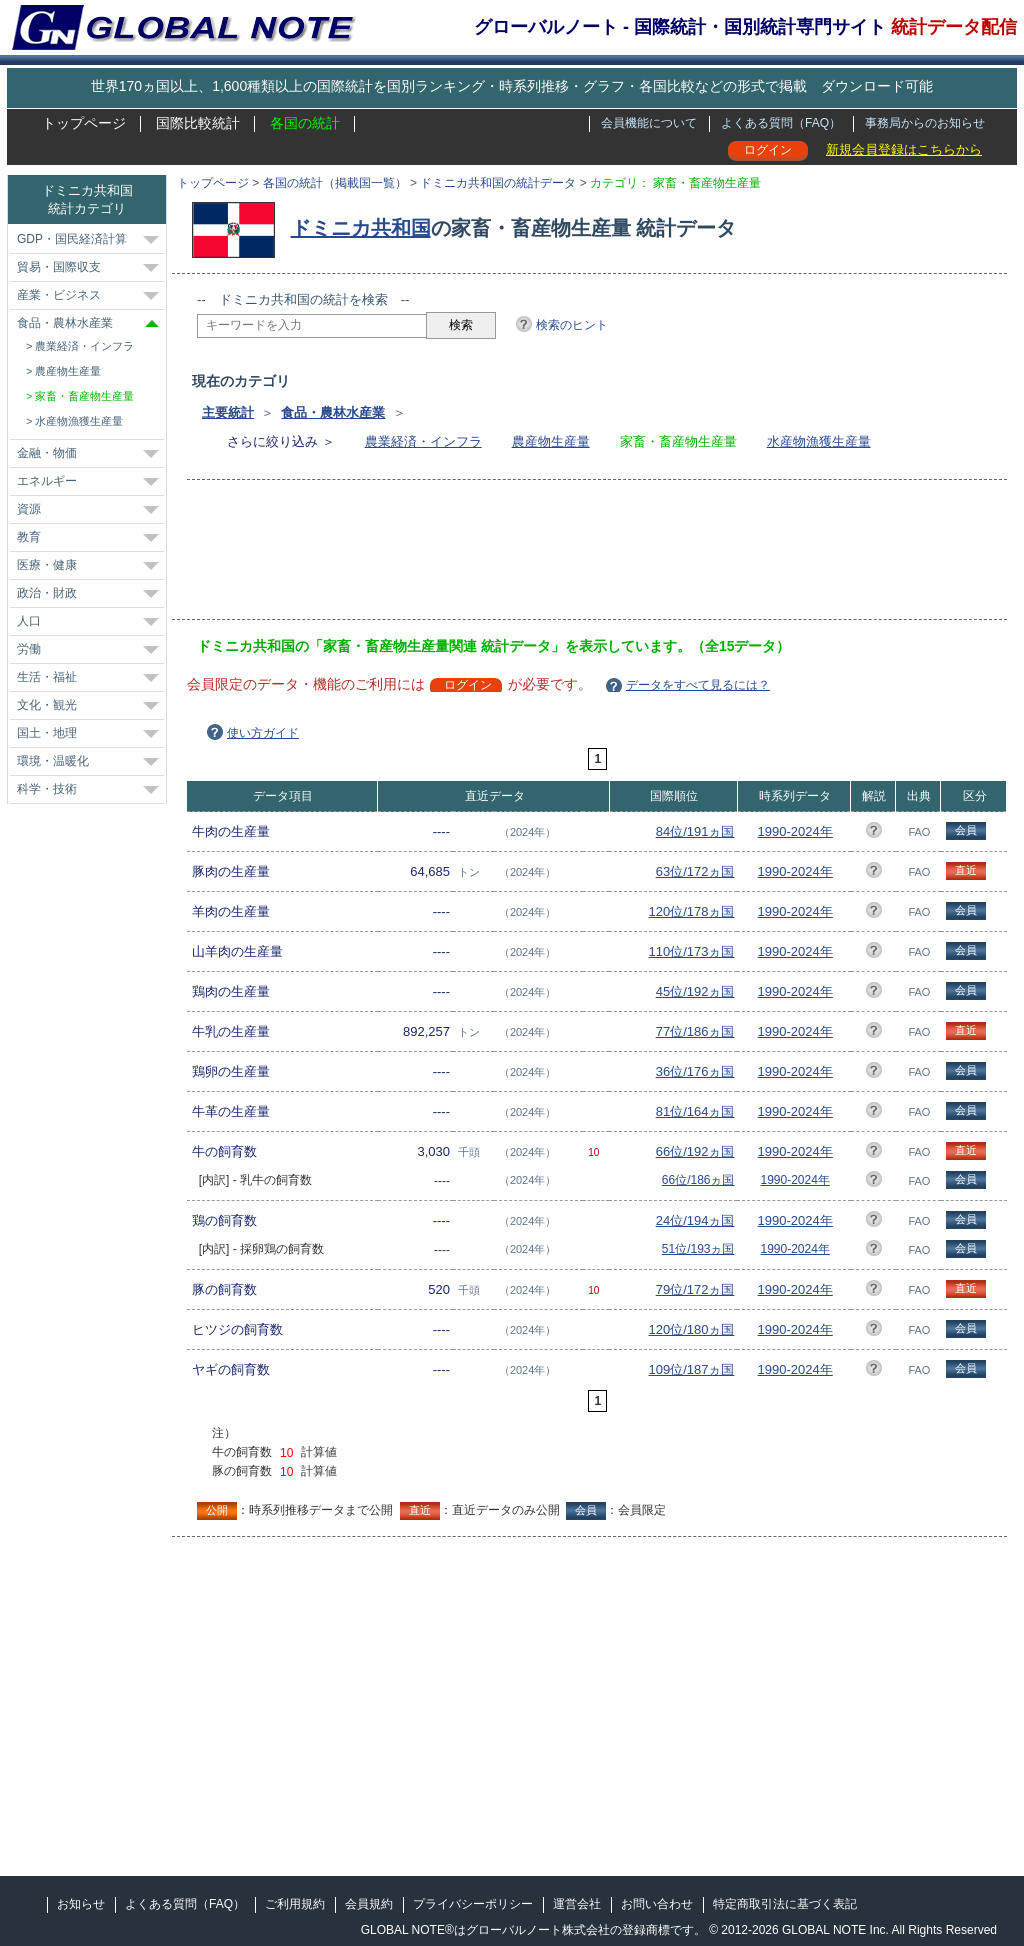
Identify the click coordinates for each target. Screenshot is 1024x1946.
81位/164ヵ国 (695, 1111)
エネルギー (47, 481)
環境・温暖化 (53, 761)
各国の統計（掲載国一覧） (335, 183)
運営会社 (577, 1904)
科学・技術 (47, 789)
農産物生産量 (551, 441)
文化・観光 (47, 705)
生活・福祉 (47, 677)
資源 (29, 509)
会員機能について (649, 123)
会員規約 (369, 1904)
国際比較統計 (198, 123)
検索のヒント (572, 325)
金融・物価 (47, 453)
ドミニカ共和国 (361, 228)
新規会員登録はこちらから (904, 149)
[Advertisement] (561, 556)
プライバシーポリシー (473, 1904)
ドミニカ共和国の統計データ (498, 183)
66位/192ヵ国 (695, 1151)
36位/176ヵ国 (695, 1071)
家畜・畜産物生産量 (84, 396)
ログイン (768, 150)
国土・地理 (47, 733)
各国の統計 (305, 123)
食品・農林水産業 (333, 412)
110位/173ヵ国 (691, 951)
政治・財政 (47, 593)
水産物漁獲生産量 (819, 441)
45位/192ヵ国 (695, 991)
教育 (29, 537)
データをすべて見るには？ (698, 685)
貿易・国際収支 (59, 267)
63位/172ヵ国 (695, 871)
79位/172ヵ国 (695, 1289)
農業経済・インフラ (423, 441)
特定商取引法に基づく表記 (785, 1904)
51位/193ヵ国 (698, 1249)
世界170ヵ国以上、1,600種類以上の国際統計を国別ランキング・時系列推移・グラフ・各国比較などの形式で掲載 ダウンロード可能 (512, 86)
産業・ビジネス (59, 295)
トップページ (84, 123)
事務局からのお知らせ (925, 123)
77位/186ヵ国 (695, 1031)
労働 (29, 649)
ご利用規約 (295, 1904)
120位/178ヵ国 (691, 911)
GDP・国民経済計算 (72, 239)
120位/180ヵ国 (691, 1329)
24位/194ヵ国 (695, 1220)
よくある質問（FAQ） (781, 123)
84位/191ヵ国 (695, 831)
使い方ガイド (263, 733)
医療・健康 (47, 565)
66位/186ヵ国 (698, 1180)
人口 (29, 621)
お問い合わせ (657, 1904)
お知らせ (81, 1904)
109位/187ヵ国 (691, 1369)
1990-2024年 (795, 831)
